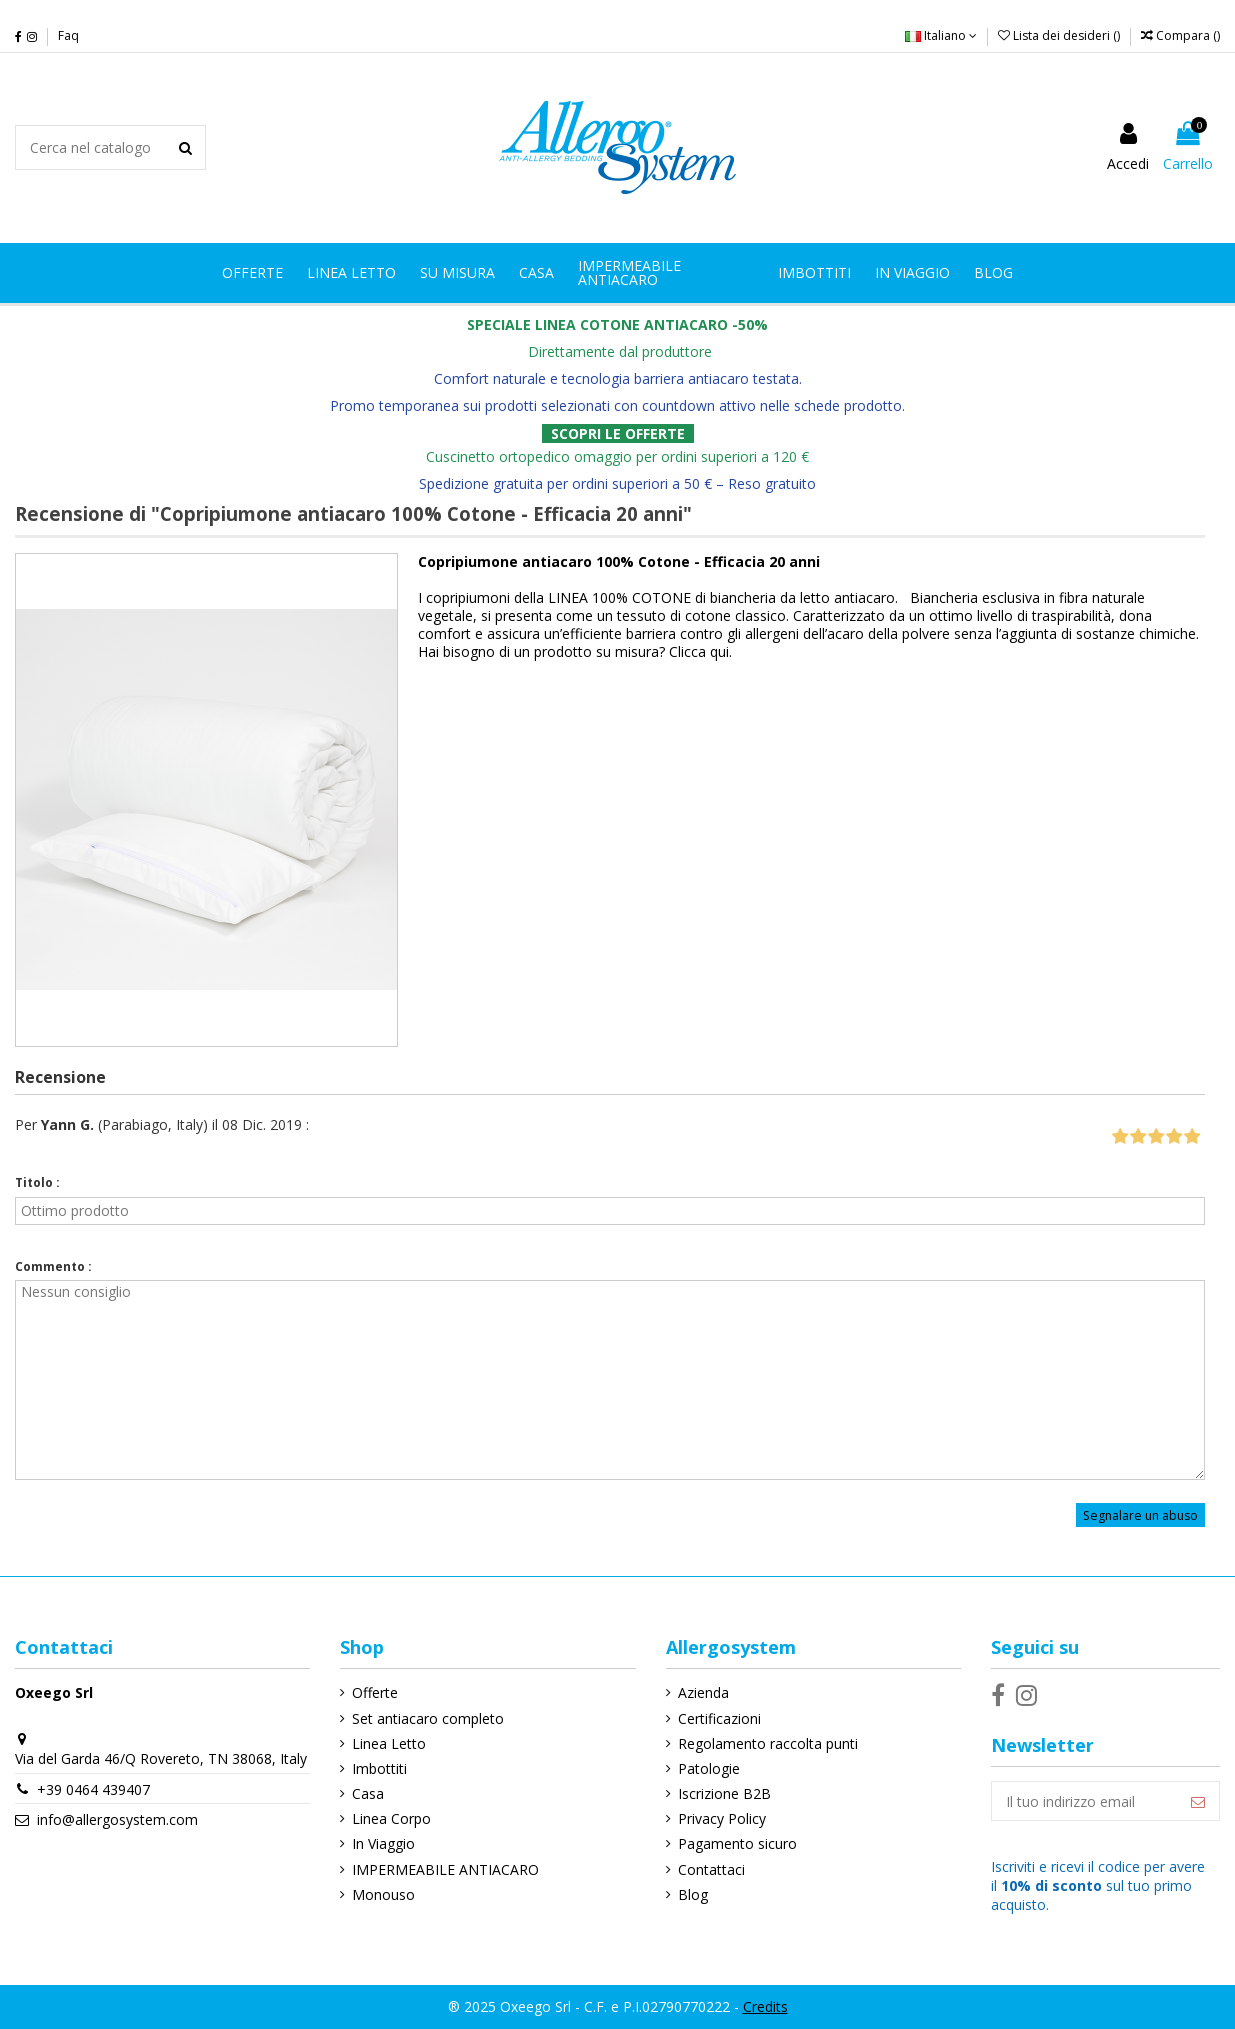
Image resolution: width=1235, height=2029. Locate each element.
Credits (765, 2006)
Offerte (375, 1692)
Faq (68, 35)
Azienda (703, 1692)
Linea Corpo (391, 1818)
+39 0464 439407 (93, 1789)
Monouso (383, 1894)
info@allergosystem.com (117, 1819)
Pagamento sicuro (737, 1843)
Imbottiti (379, 1768)
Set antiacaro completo (428, 1718)
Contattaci (711, 1869)
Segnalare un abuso (1140, 1514)
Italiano (941, 35)
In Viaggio (383, 1843)
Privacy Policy (722, 1818)
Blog (693, 1894)
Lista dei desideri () (1060, 35)
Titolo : (37, 1182)
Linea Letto (389, 1743)
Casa (368, 1793)
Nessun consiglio (610, 1380)
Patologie (709, 1768)
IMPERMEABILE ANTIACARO (445, 1869)
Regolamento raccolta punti (768, 1743)
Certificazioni (719, 1718)
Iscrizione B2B (724, 1793)
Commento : (53, 1266)
